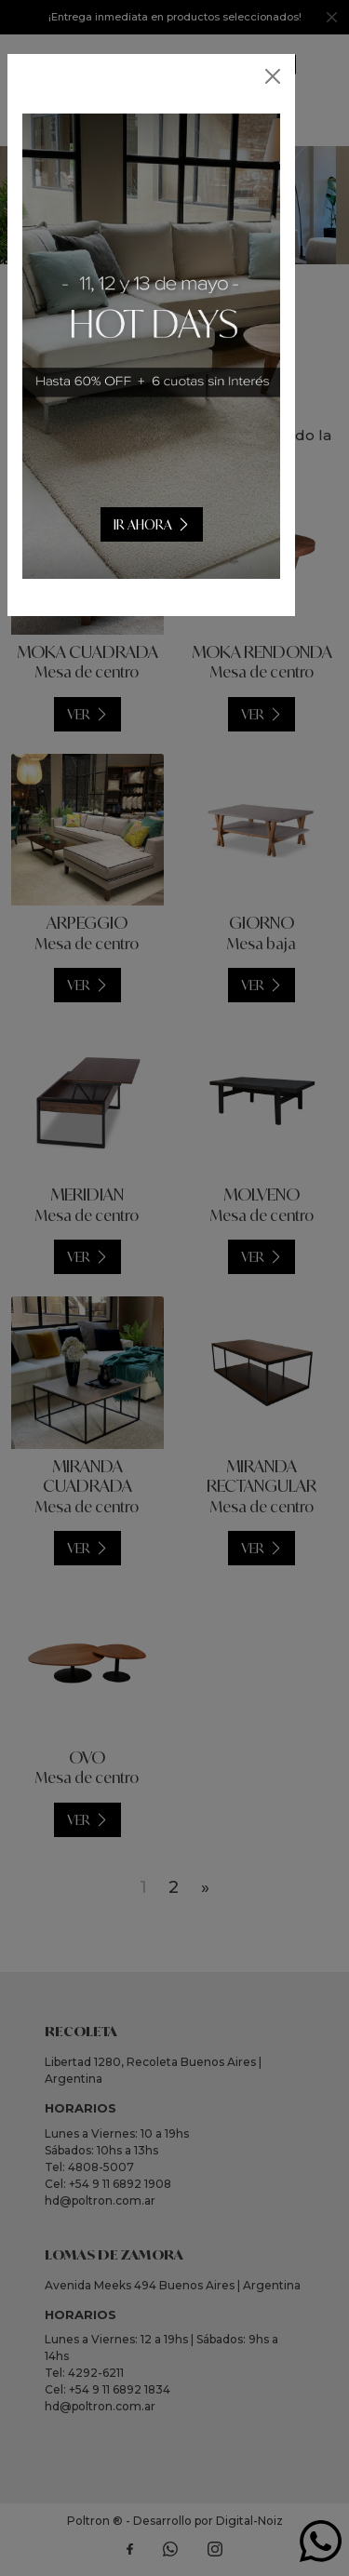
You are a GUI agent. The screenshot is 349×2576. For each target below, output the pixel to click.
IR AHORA (166, 524)
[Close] (273, 76)
